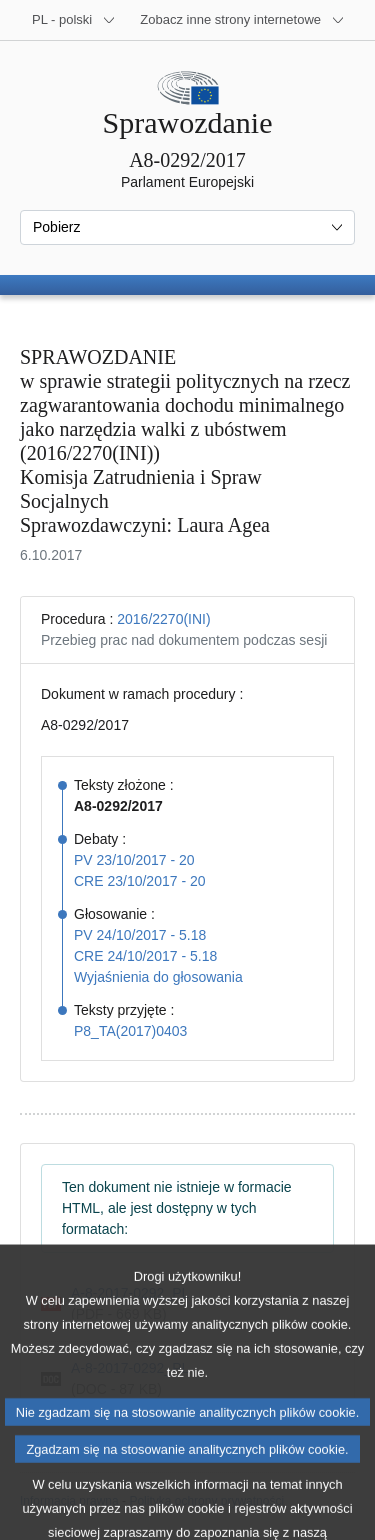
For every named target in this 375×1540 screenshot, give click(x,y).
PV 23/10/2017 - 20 (134, 860)
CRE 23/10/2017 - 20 (140, 881)
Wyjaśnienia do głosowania (158, 977)
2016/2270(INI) (163, 619)
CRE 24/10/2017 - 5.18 (145, 956)
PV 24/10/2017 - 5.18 (140, 935)
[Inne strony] (242, 20)
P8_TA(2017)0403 (130, 1031)
